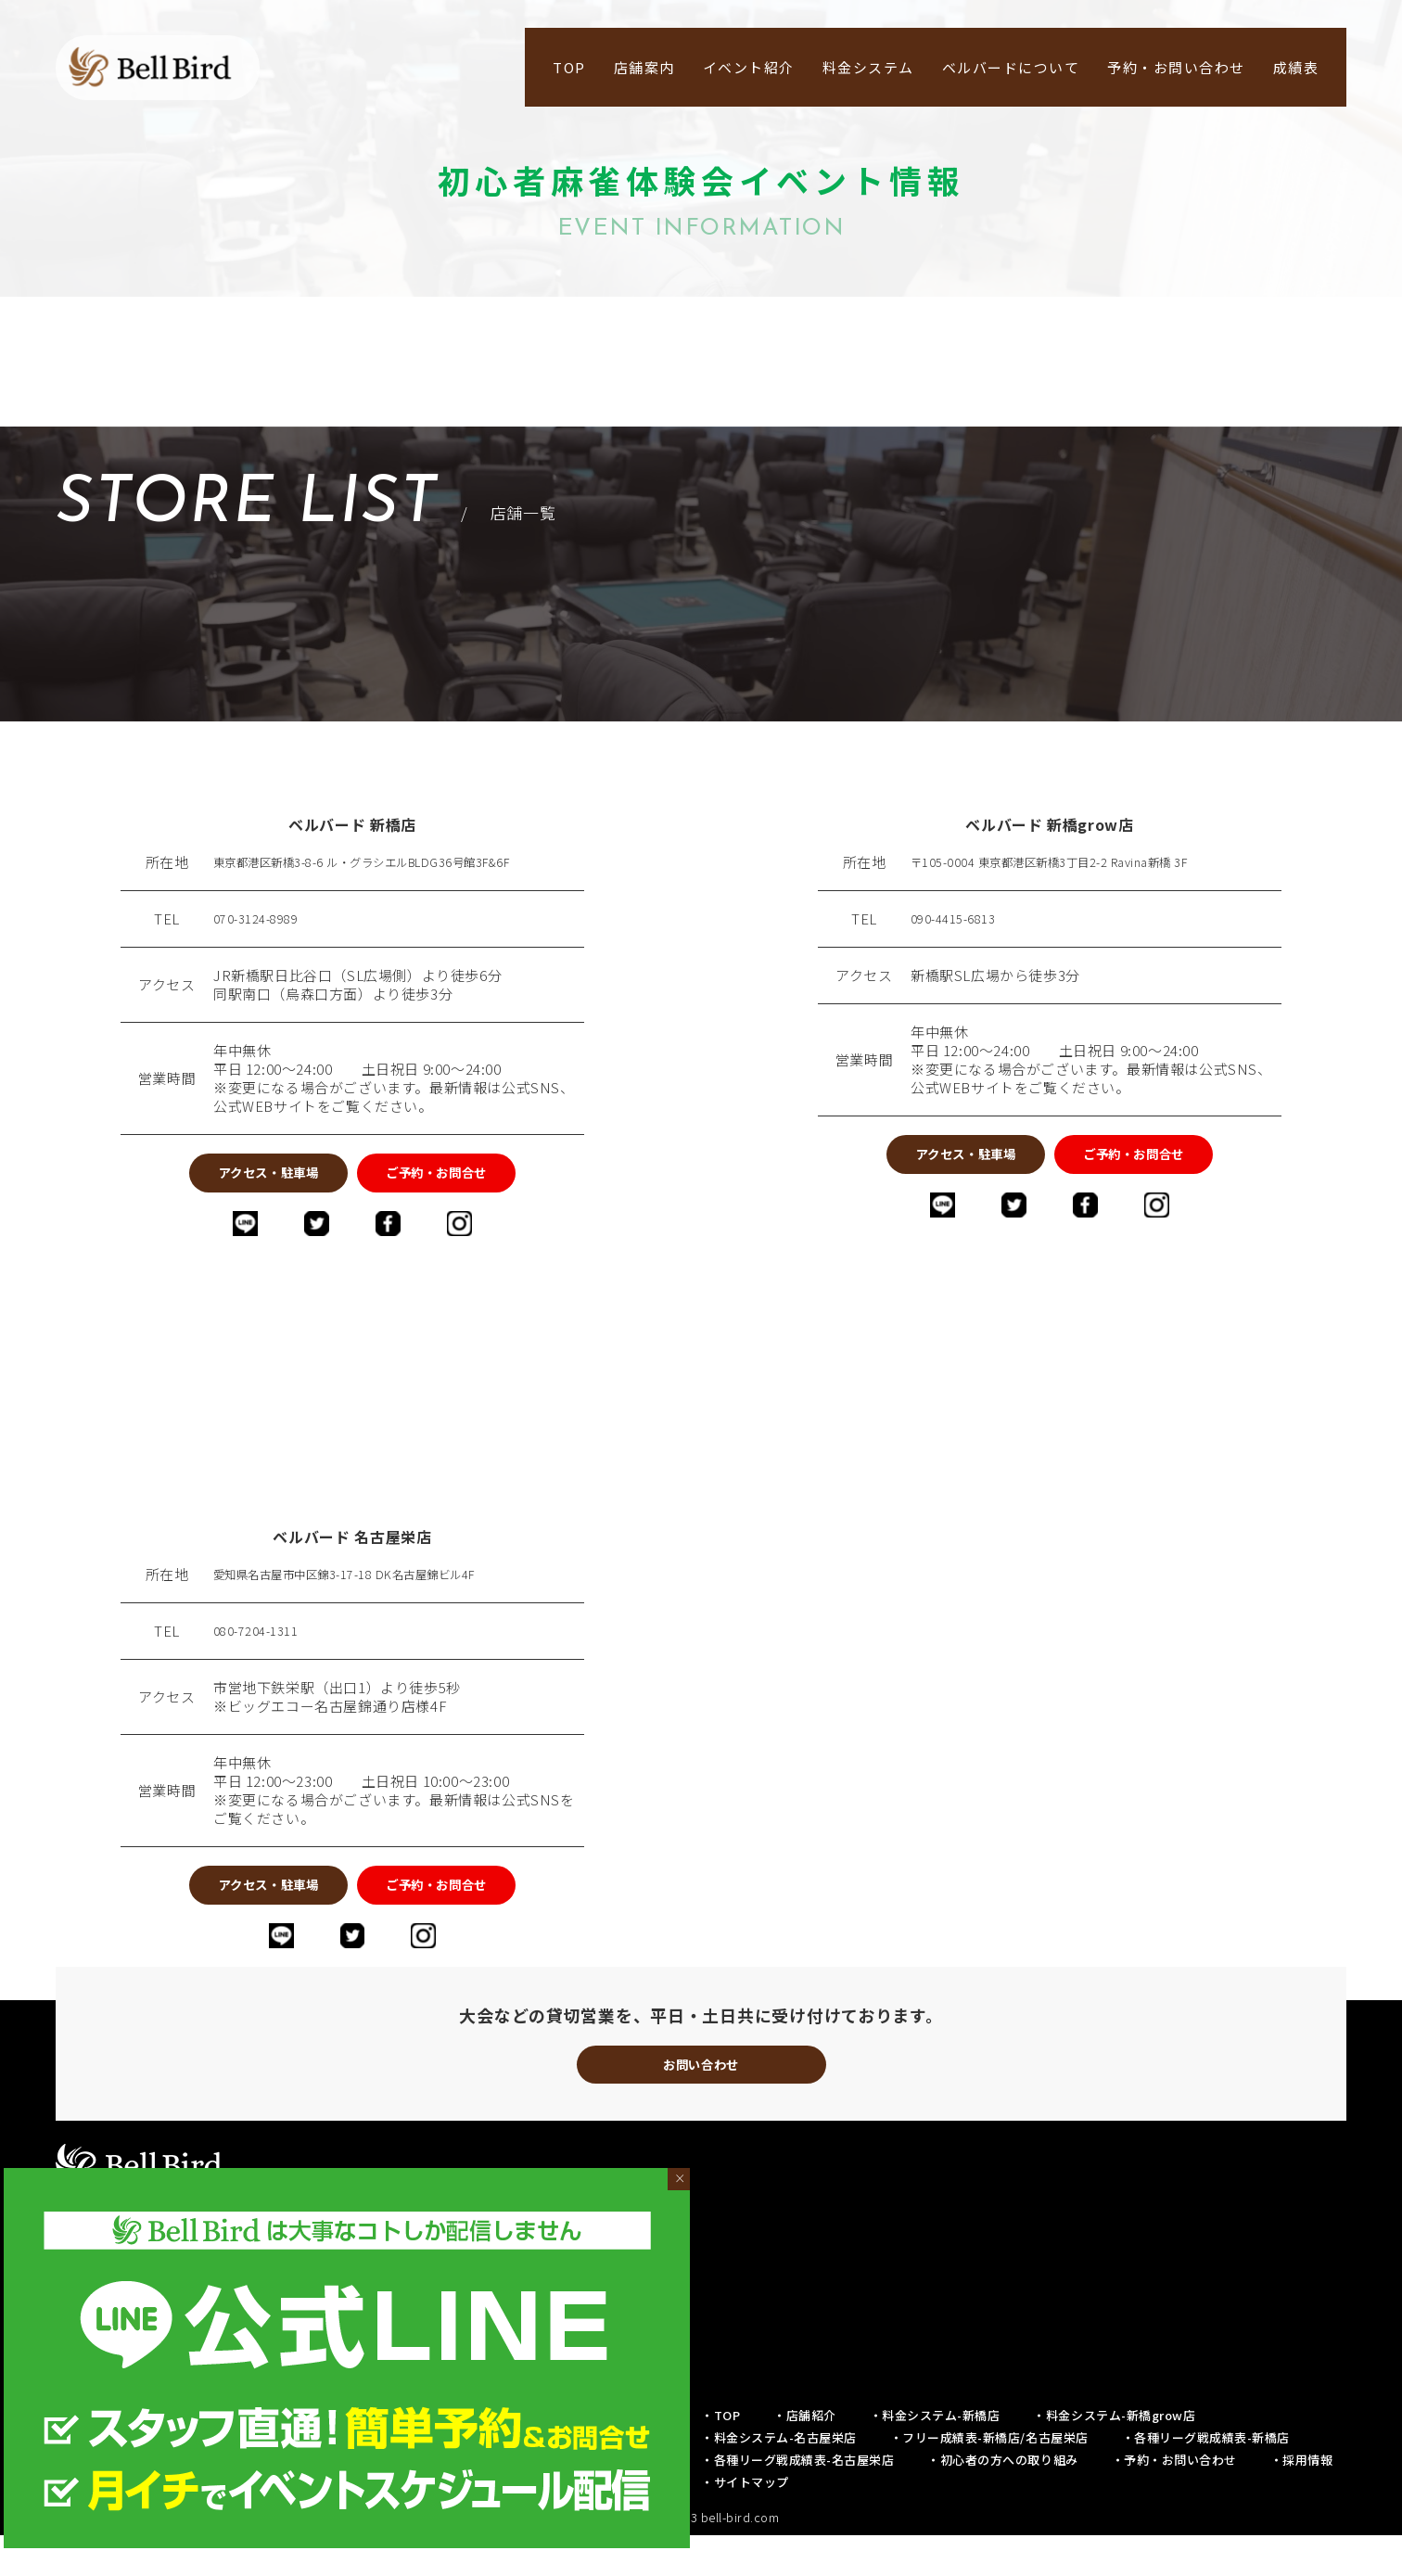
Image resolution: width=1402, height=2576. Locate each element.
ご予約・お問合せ (481, 1178)
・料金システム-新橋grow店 (1114, 2456)
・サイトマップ (745, 2522)
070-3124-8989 (262, 919)
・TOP (720, 2456)
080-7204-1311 (262, 1646)
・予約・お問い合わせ (1174, 2500)
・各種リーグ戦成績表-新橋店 (1206, 2478)
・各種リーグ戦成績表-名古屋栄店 (797, 2500)
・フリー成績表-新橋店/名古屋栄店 (989, 2478)
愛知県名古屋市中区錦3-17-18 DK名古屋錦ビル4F (374, 1589)
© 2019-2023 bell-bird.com (701, 2558)
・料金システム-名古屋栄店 (779, 2478)
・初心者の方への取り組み (1002, 2500)
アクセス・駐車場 (222, 1178)
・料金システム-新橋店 (935, 2456)
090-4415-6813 (960, 919)
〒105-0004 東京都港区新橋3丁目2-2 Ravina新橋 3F (1077, 862)
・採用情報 (1301, 2500)
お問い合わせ (701, 2099)
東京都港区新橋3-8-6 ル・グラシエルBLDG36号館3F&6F (396, 862)
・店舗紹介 (804, 2456)
